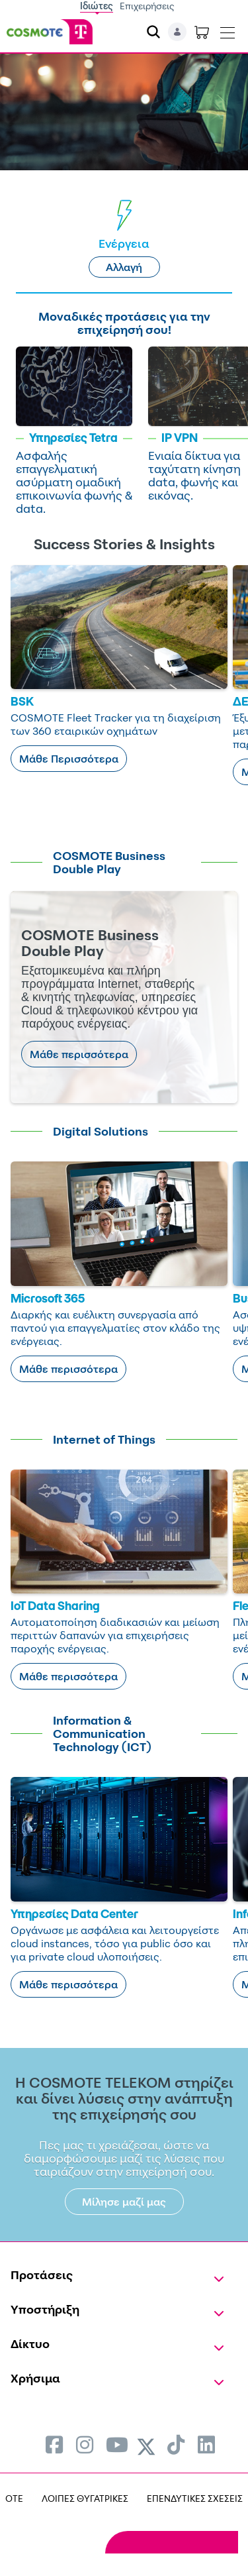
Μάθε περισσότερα (79, 1054)
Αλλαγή (124, 267)
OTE (14, 2498)
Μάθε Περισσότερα (68, 758)
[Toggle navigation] (227, 30)
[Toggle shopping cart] (201, 31)
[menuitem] (54, 2444)
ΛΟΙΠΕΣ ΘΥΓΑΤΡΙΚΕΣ (85, 2498)
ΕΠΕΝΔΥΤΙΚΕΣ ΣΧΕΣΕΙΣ (195, 2498)
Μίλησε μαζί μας (124, 2201)
